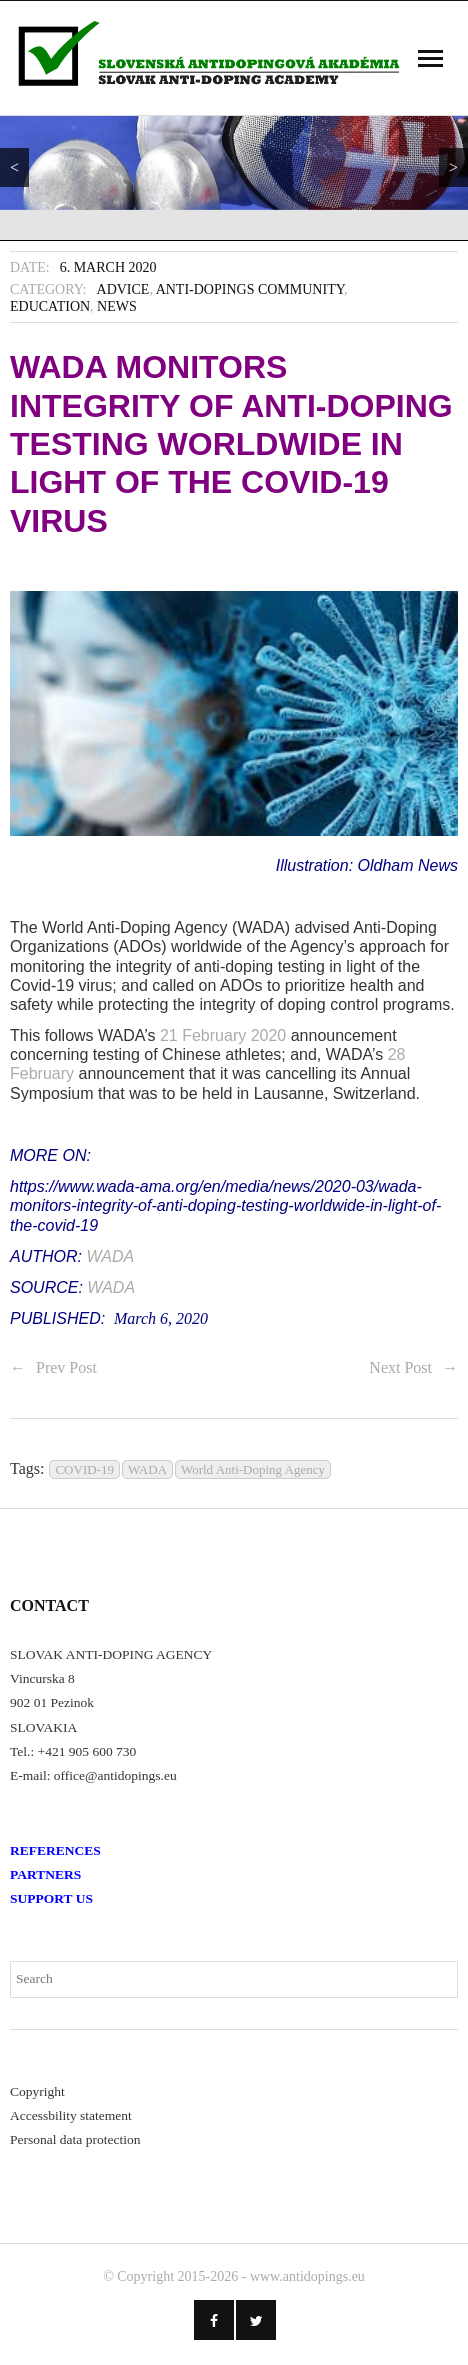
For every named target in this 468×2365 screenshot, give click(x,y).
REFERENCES (55, 1850)
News (117, 306)
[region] (234, 163)
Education (50, 306)
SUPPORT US (51, 1898)
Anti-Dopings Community (250, 289)
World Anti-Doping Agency (253, 1469)
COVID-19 (84, 1469)
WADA (110, 1256)
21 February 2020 (223, 1035)
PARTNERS (45, 1874)
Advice (123, 289)
